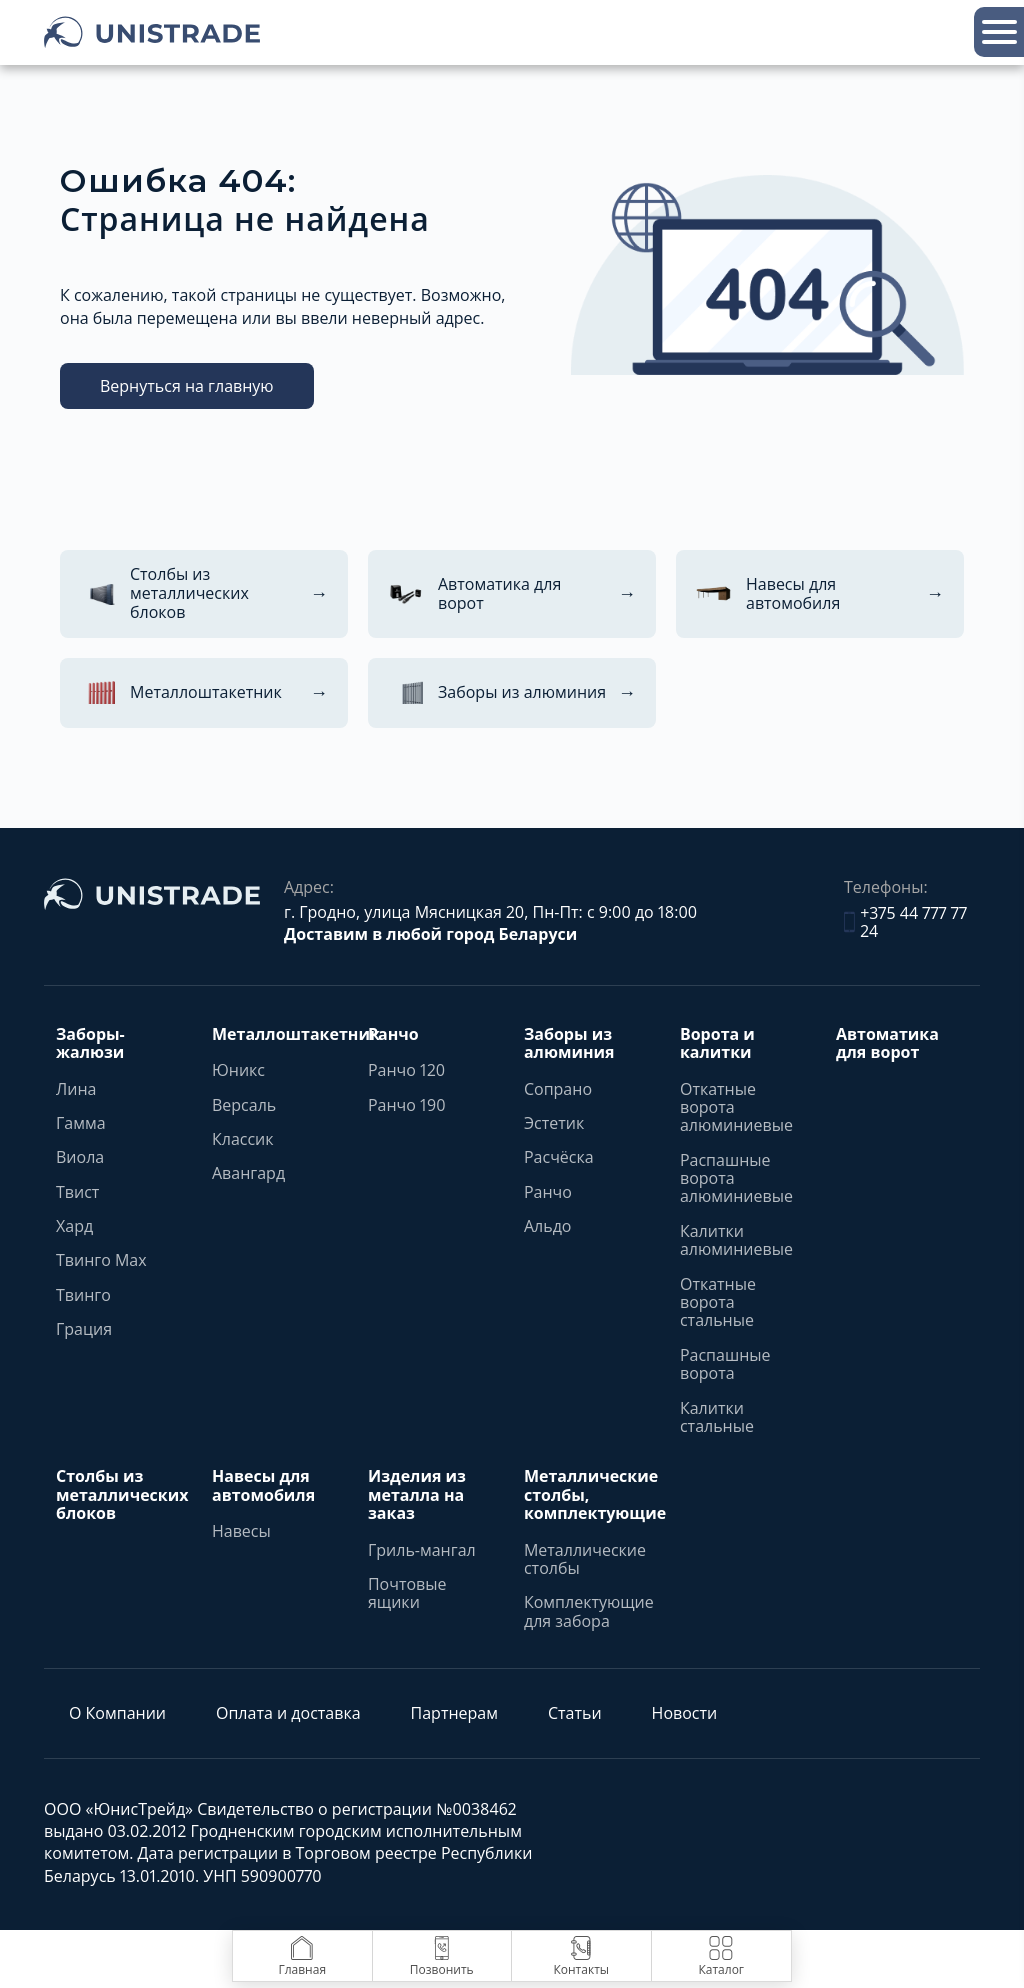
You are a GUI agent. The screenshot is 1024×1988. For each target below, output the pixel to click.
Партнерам (454, 1713)
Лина (76, 1089)
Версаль (244, 1105)
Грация (84, 1329)
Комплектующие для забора (589, 1611)
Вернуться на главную (187, 386)
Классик (243, 1139)
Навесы (241, 1531)
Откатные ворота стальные (718, 1302)
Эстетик (554, 1123)
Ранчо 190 (407, 1105)
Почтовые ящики (407, 1593)
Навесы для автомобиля (263, 1485)
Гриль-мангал (422, 1550)
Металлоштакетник (296, 1034)
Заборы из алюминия (569, 1043)
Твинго (83, 1295)
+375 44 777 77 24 (905, 922)
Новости (685, 1713)
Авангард (248, 1173)
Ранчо (393, 1034)
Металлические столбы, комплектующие (595, 1494)
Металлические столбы (585, 1559)
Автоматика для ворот (887, 1043)
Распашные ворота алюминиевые (736, 1178)
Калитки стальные (717, 1417)
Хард (74, 1226)
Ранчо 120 (406, 1070)
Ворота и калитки (717, 1043)
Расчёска (559, 1157)
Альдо (548, 1226)
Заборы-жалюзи (90, 1043)
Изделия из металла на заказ (417, 1494)
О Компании (117, 1713)
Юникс (238, 1070)
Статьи (575, 1713)
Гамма (81, 1123)
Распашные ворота (725, 1364)
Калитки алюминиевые (736, 1240)
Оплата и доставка (288, 1713)
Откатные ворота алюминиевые (736, 1107)
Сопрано (558, 1089)
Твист (77, 1192)
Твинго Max (101, 1260)
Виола (80, 1157)
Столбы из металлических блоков (122, 1494)
